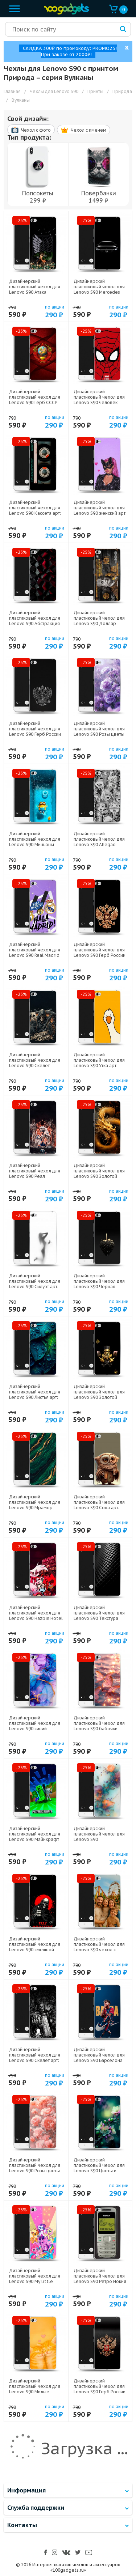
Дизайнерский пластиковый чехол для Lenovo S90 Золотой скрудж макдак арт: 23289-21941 (99, 1397)
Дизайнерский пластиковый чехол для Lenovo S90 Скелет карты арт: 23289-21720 (34, 1063)
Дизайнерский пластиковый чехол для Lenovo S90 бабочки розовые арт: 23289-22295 (99, 1728)
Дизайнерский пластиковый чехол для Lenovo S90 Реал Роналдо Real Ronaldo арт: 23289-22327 (34, 1176)
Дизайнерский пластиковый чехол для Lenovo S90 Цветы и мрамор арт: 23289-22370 (99, 2170)
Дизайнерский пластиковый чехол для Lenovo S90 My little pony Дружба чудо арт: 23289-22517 (34, 2281)
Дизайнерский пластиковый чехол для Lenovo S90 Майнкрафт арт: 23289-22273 (34, 1836)
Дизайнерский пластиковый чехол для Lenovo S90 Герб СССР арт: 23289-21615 (34, 400)
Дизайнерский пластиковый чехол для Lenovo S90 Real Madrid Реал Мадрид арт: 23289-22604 (36, 955)
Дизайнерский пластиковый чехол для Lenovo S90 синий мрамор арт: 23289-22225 (34, 1728)
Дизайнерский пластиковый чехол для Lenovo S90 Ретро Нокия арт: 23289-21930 (100, 2278)
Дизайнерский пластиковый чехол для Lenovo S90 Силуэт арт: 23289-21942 (34, 1284)
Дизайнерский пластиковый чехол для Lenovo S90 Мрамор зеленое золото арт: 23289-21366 (34, 1507)
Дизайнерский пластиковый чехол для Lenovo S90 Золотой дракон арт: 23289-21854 (100, 1173)
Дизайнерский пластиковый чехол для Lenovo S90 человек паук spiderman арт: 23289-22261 (99, 402)
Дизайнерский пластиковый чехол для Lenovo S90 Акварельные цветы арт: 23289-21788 (100, 1839)
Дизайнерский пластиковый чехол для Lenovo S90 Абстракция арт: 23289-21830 (34, 621)
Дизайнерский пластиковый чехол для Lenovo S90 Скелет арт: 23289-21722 (34, 2057)
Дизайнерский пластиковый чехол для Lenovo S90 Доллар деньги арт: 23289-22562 (100, 621)
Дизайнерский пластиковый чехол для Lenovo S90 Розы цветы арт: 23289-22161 (99, 731)
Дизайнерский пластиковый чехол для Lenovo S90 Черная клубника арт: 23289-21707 (99, 1286)
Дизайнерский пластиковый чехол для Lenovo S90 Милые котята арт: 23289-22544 (35, 2389)
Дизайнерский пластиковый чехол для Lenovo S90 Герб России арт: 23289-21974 (35, 731)
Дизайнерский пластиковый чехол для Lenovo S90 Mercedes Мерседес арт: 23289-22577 (99, 292)
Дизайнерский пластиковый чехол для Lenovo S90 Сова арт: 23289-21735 (99, 1505)
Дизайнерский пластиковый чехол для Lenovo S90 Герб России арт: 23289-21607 (99, 2389)
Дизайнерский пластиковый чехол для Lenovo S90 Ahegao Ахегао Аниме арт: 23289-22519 (99, 844)
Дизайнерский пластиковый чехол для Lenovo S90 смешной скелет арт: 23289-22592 (35, 1947)
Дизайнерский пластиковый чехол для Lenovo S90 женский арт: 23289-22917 (100, 510)
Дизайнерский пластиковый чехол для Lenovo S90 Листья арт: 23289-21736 (34, 1394)
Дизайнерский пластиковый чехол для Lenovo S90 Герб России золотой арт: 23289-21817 (99, 955)
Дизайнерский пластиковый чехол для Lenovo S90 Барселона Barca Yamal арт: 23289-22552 (99, 2060)
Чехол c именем (83, 130)
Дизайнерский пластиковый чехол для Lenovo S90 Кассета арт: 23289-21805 (35, 510)
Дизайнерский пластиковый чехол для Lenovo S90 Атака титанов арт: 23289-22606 (34, 292)
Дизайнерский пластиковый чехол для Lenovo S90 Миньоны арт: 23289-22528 (34, 842)
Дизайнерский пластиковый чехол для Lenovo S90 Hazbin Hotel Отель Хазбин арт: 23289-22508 (36, 1618)
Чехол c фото (31, 130)
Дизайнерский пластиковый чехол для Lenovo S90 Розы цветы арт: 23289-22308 (34, 2168)
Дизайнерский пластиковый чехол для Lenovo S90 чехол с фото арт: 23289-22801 (99, 1947)
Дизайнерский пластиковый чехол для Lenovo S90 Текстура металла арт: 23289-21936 (99, 1618)
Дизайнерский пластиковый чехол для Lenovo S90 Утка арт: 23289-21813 (99, 1063)
